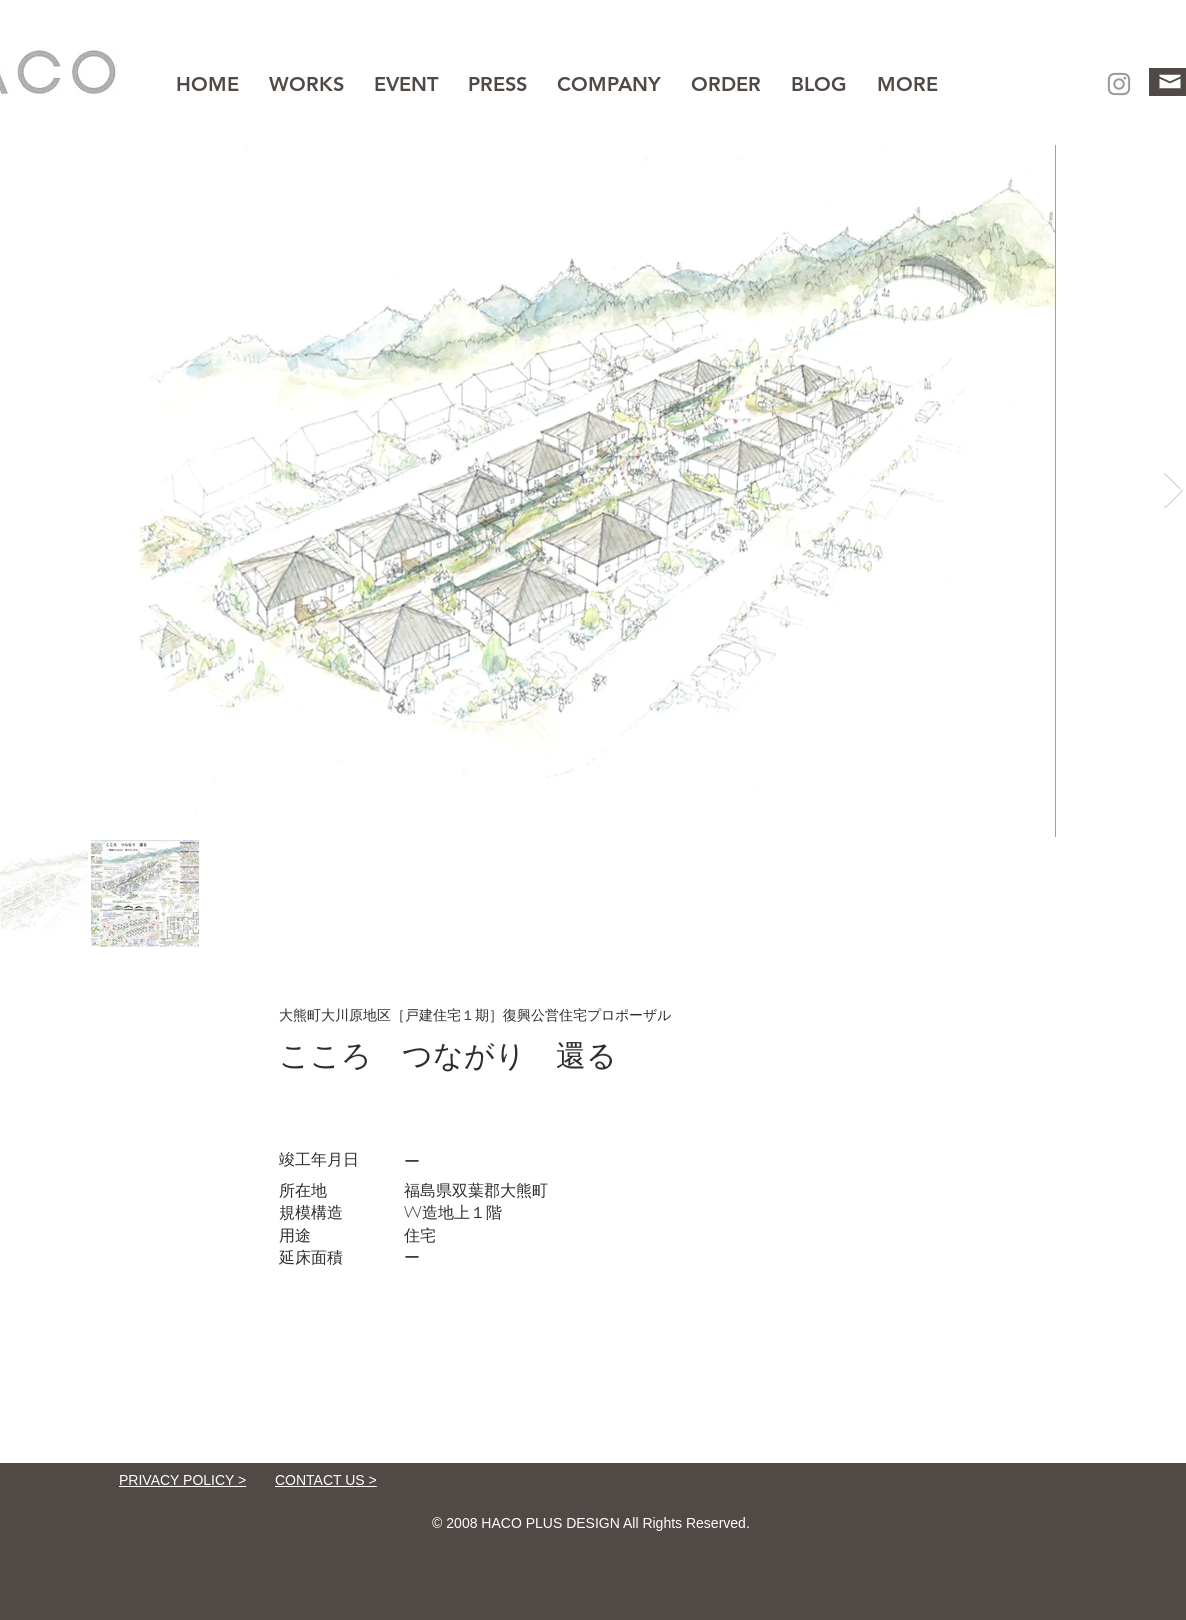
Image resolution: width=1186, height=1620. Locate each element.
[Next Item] (1173, 490)
